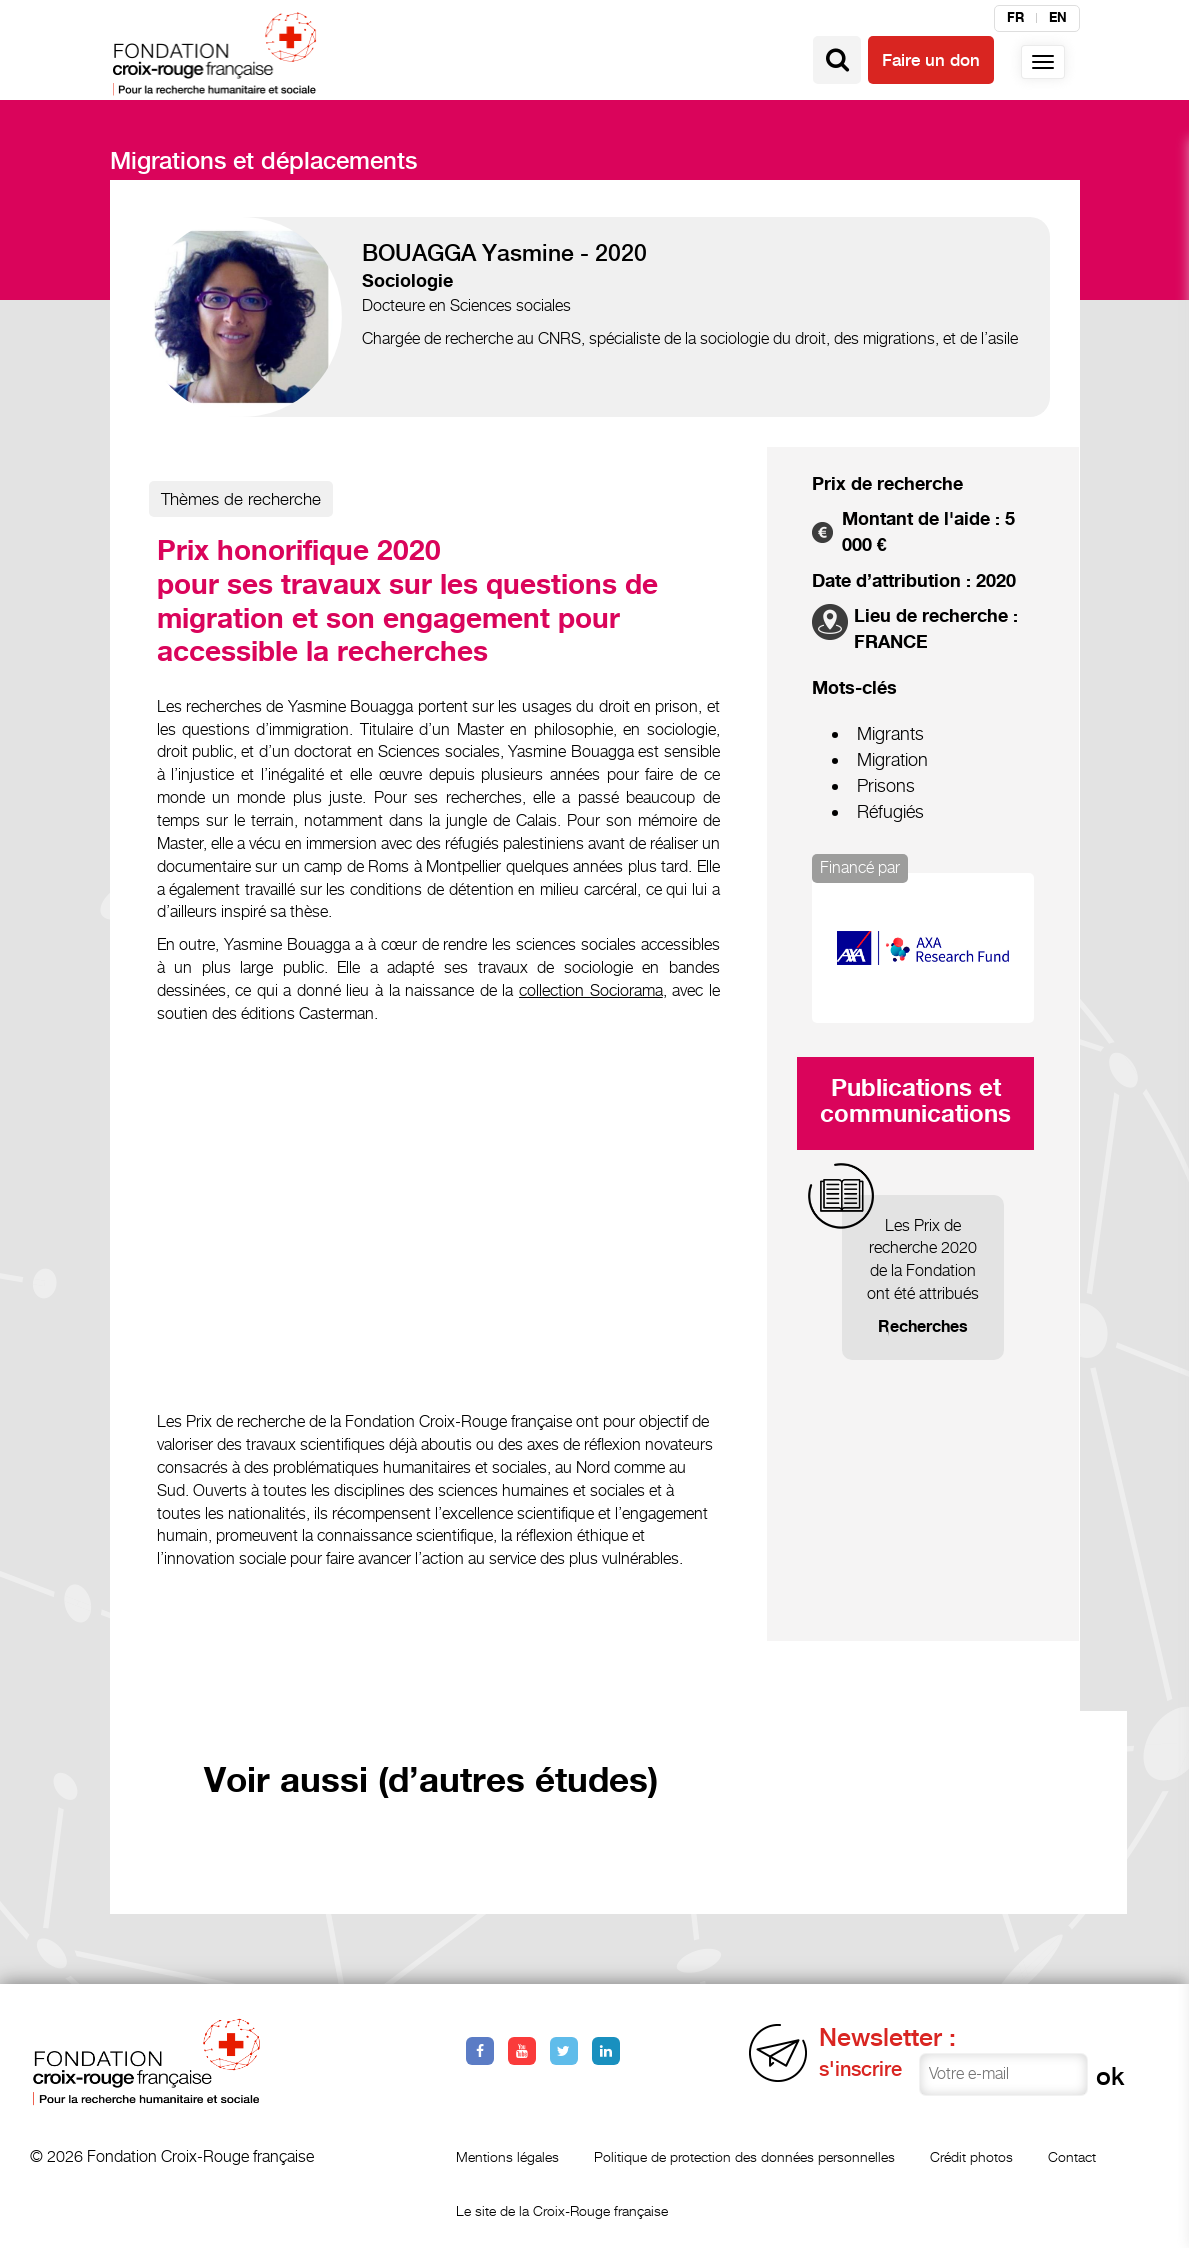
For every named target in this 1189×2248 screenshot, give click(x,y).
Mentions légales (507, 2156)
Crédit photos (971, 2156)
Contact (1072, 2156)
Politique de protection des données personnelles (744, 2156)
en (1058, 18)
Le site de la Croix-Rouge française (562, 2210)
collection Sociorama (591, 990)
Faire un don (931, 60)
